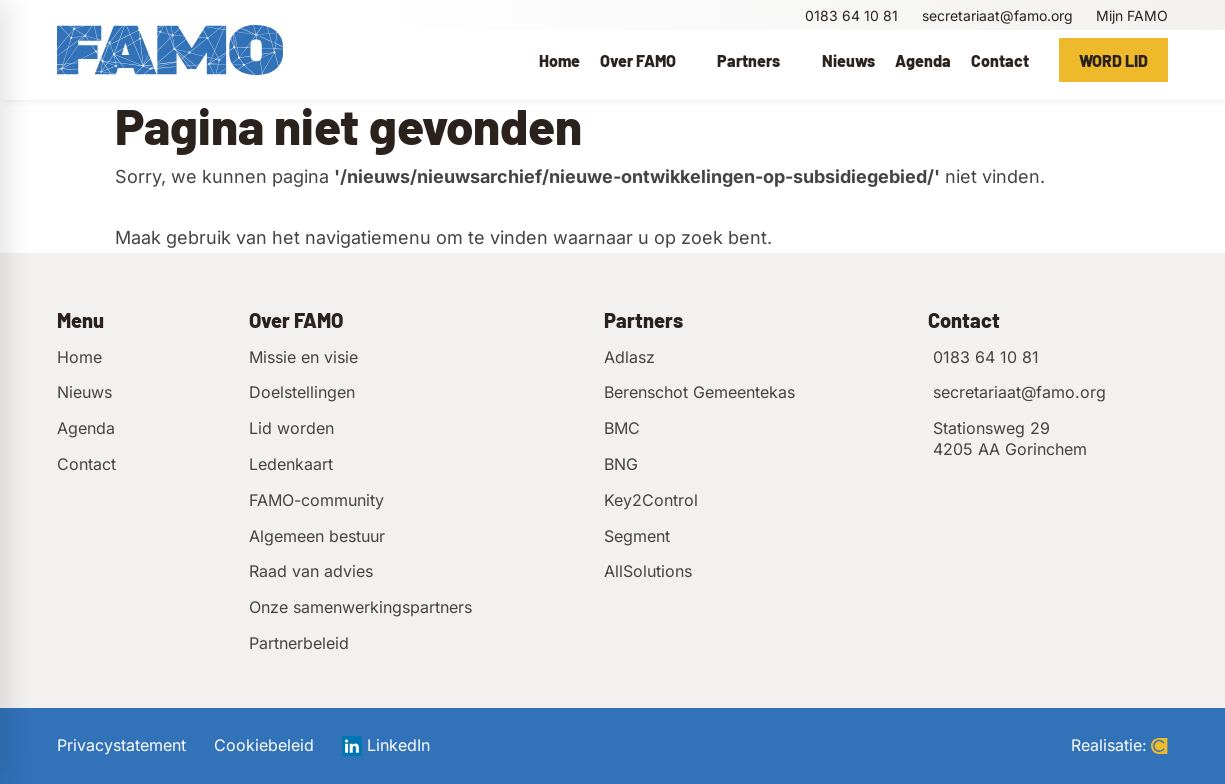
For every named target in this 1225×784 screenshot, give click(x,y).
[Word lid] (1113, 60)
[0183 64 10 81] (850, 15)
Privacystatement (121, 745)
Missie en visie (303, 357)
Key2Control (651, 500)
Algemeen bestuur (317, 536)
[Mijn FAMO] (1130, 15)
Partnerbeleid (299, 643)
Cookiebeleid (264, 745)
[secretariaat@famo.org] (995, 15)
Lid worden (291, 428)
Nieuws (84, 392)
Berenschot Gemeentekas (699, 392)
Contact (86, 464)
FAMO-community (316, 500)
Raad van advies (311, 571)
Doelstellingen (302, 392)
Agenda (86, 428)
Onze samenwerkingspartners (360, 607)
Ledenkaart (291, 464)
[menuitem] (559, 60)
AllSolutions (648, 571)
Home (79, 357)
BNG (621, 464)
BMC (622, 428)
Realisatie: (1119, 745)
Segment (637, 536)
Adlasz (629, 357)
